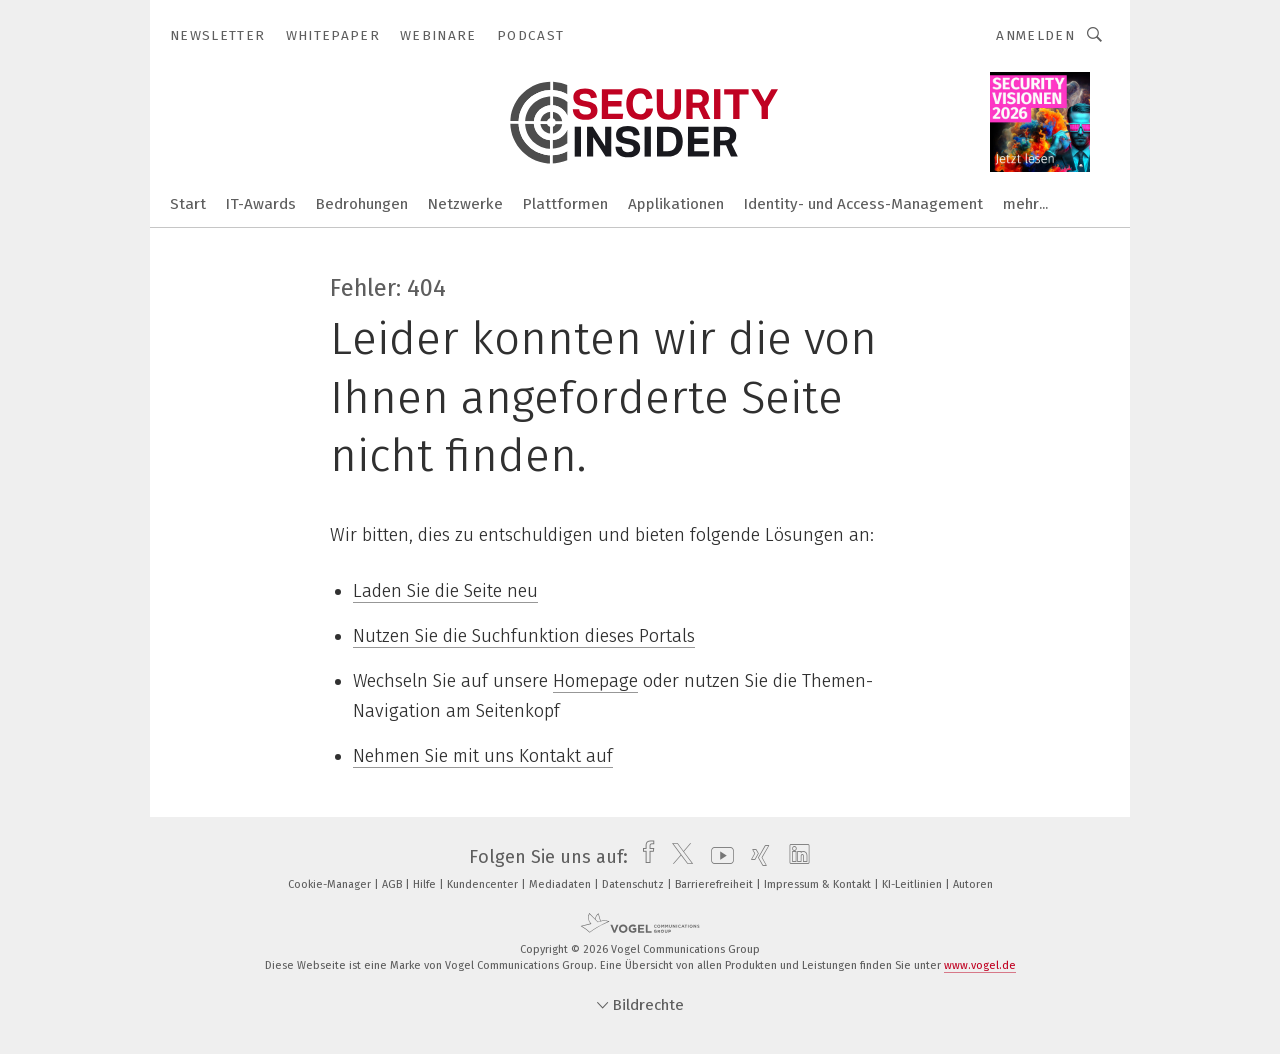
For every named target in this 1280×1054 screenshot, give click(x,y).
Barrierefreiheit (715, 884)
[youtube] (717, 857)
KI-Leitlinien (913, 884)
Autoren (973, 884)
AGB (393, 884)
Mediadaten (561, 884)
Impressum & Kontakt (819, 884)
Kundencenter (484, 884)
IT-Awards (261, 204)
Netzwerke (465, 204)
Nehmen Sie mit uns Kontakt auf (483, 756)
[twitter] (677, 857)
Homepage (595, 681)
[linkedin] (794, 857)
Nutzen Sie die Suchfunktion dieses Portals (524, 636)
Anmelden (1035, 35)
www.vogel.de (980, 965)
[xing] (755, 857)
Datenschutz (634, 884)
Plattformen (565, 204)
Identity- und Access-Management (863, 204)
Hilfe (426, 884)
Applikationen (676, 204)
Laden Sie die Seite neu (445, 591)
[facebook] (643, 857)
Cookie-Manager (331, 884)
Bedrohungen (362, 204)
